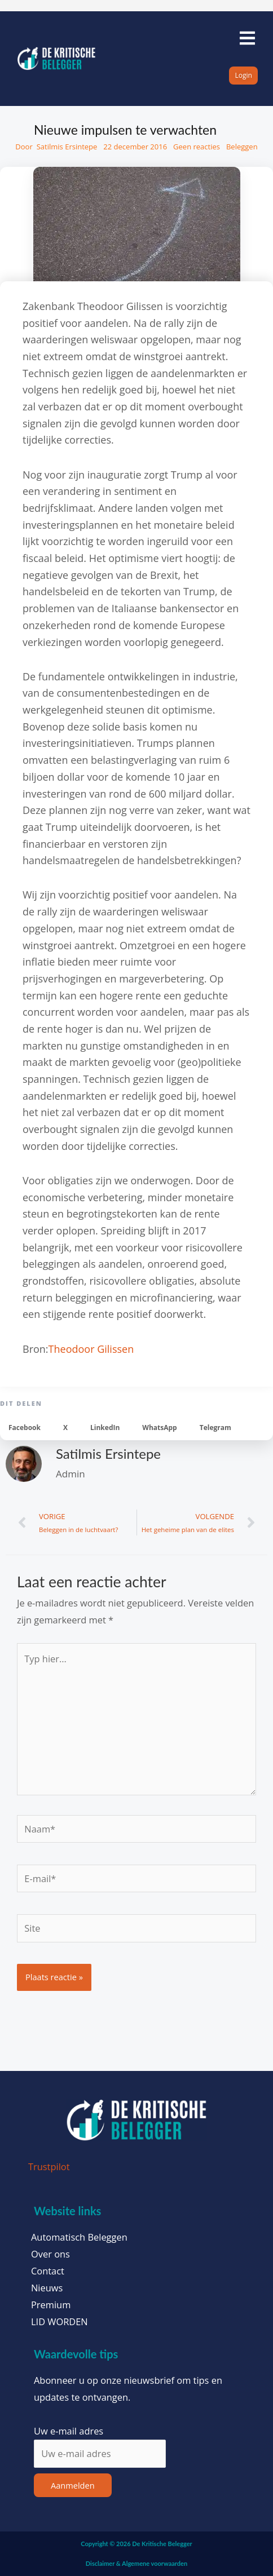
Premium (51, 2305)
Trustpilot (49, 2166)
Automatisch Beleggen (79, 2237)
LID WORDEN (59, 2321)
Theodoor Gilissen (91, 1349)
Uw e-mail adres (68, 2430)
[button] (24, 1427)
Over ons (50, 2254)
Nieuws (47, 2288)
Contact (47, 2271)
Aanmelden (73, 2485)
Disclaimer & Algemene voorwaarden (136, 2563)
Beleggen (242, 146)
